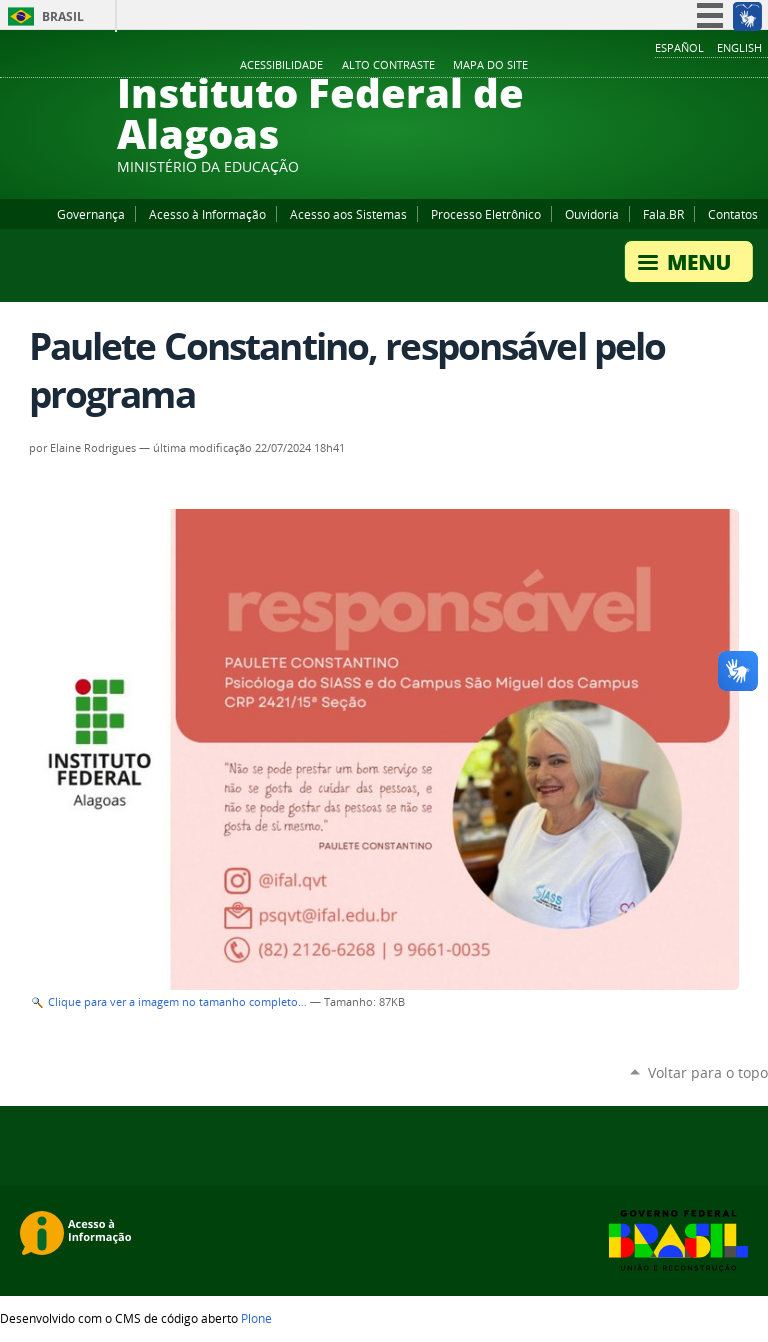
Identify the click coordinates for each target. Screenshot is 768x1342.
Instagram (708, 66)
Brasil (63, 16)
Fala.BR (663, 214)
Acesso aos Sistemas (348, 214)
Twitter (733, 66)
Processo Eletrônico (486, 214)
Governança (91, 214)
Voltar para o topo (708, 1072)
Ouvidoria (592, 214)
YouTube (683, 66)
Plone (256, 1318)
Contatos (733, 214)
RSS (758, 66)
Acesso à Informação (207, 214)
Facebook (658, 66)
